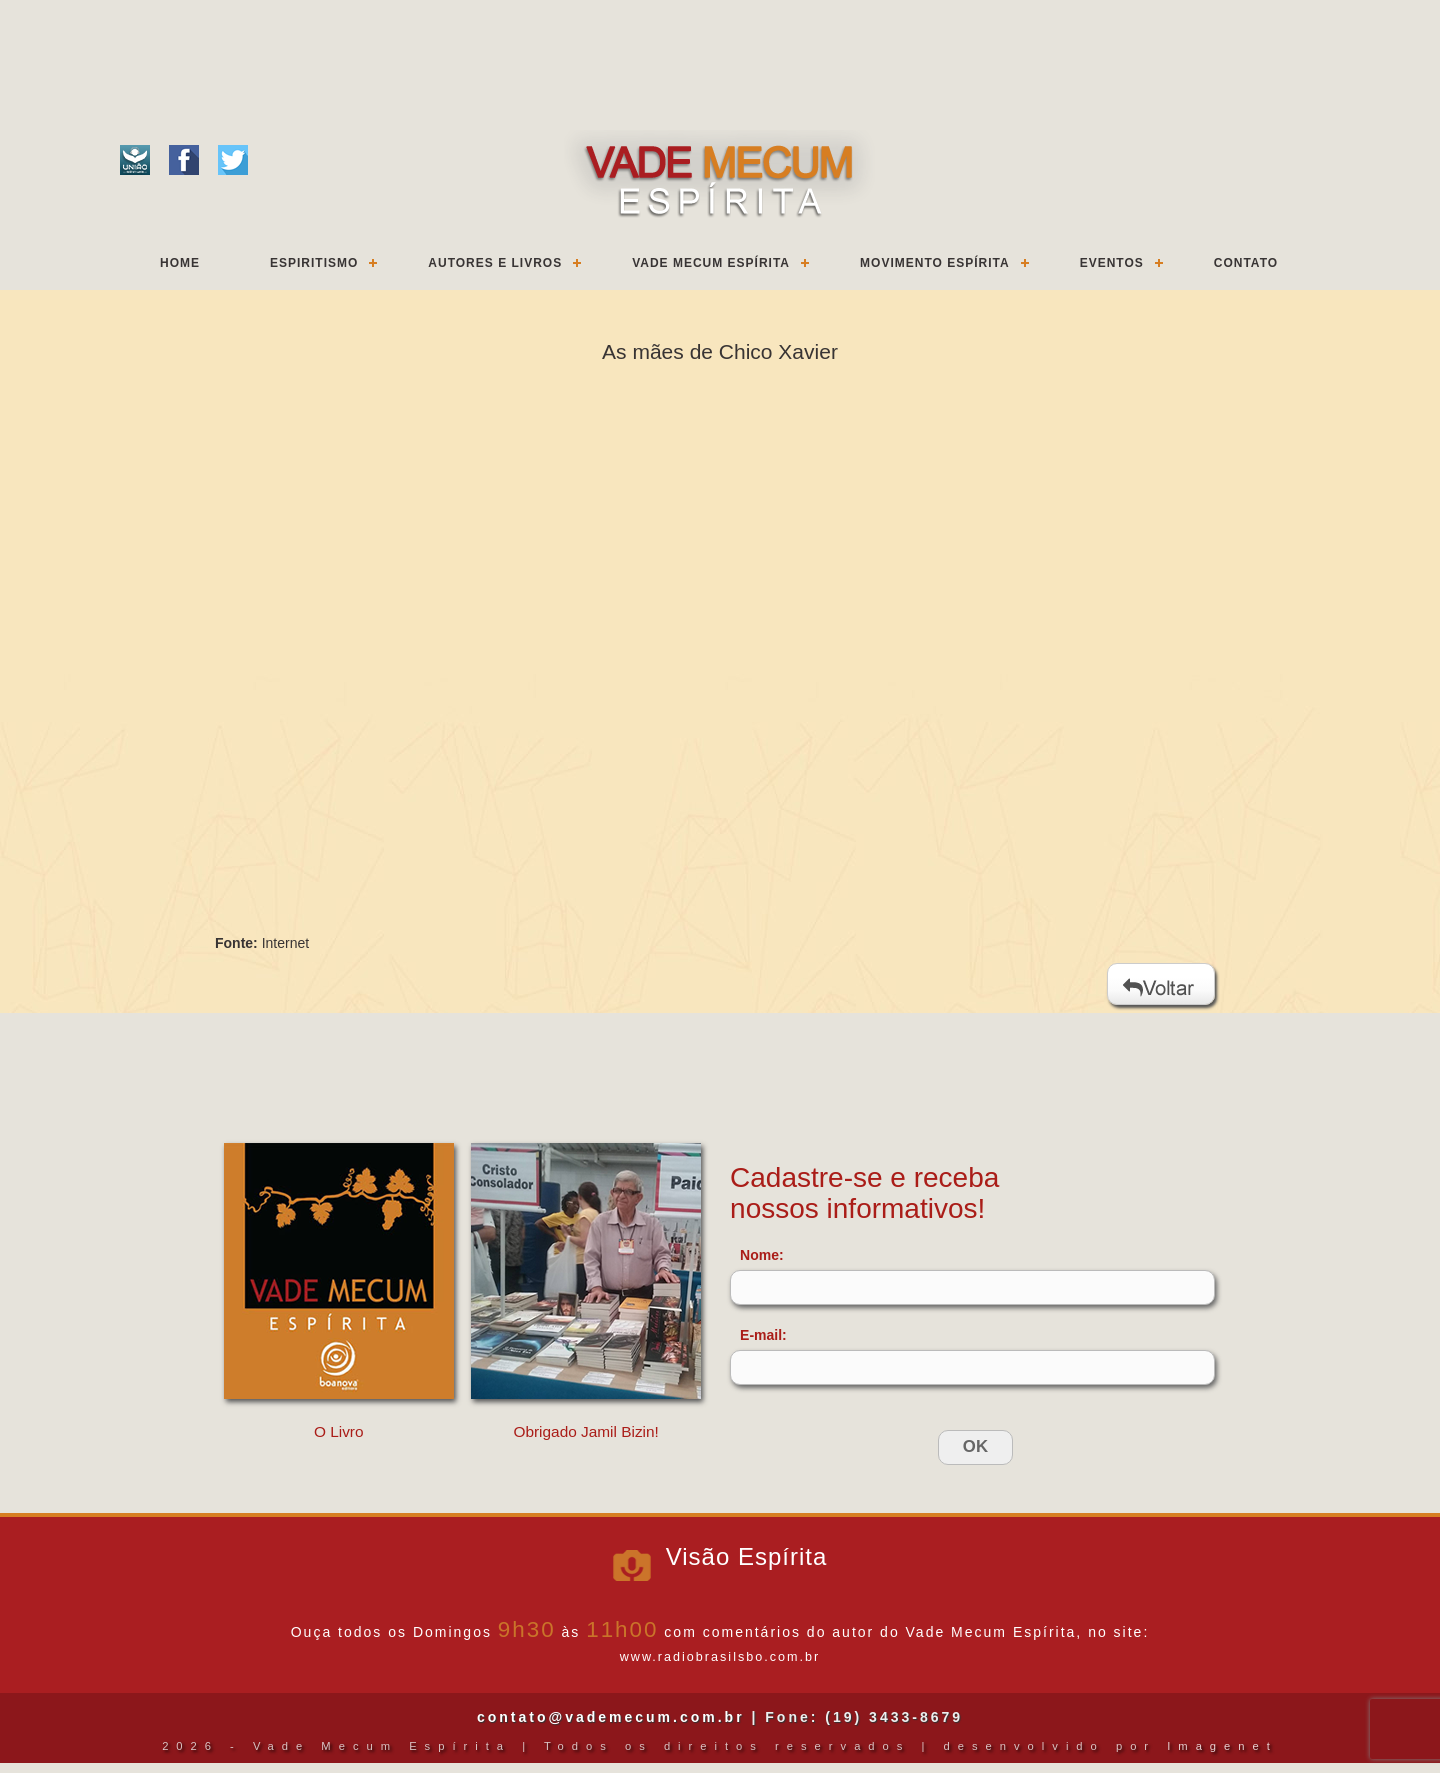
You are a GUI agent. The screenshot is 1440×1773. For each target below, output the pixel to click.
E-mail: (763, 1335)
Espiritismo (314, 263)
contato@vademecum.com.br (611, 1717)
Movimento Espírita (935, 263)
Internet (285, 943)
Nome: (762, 1255)
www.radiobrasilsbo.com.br (720, 1657)
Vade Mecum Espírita (711, 263)
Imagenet (1222, 1746)
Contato (1246, 263)
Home (180, 263)
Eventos (1112, 263)
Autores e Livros (495, 263)
